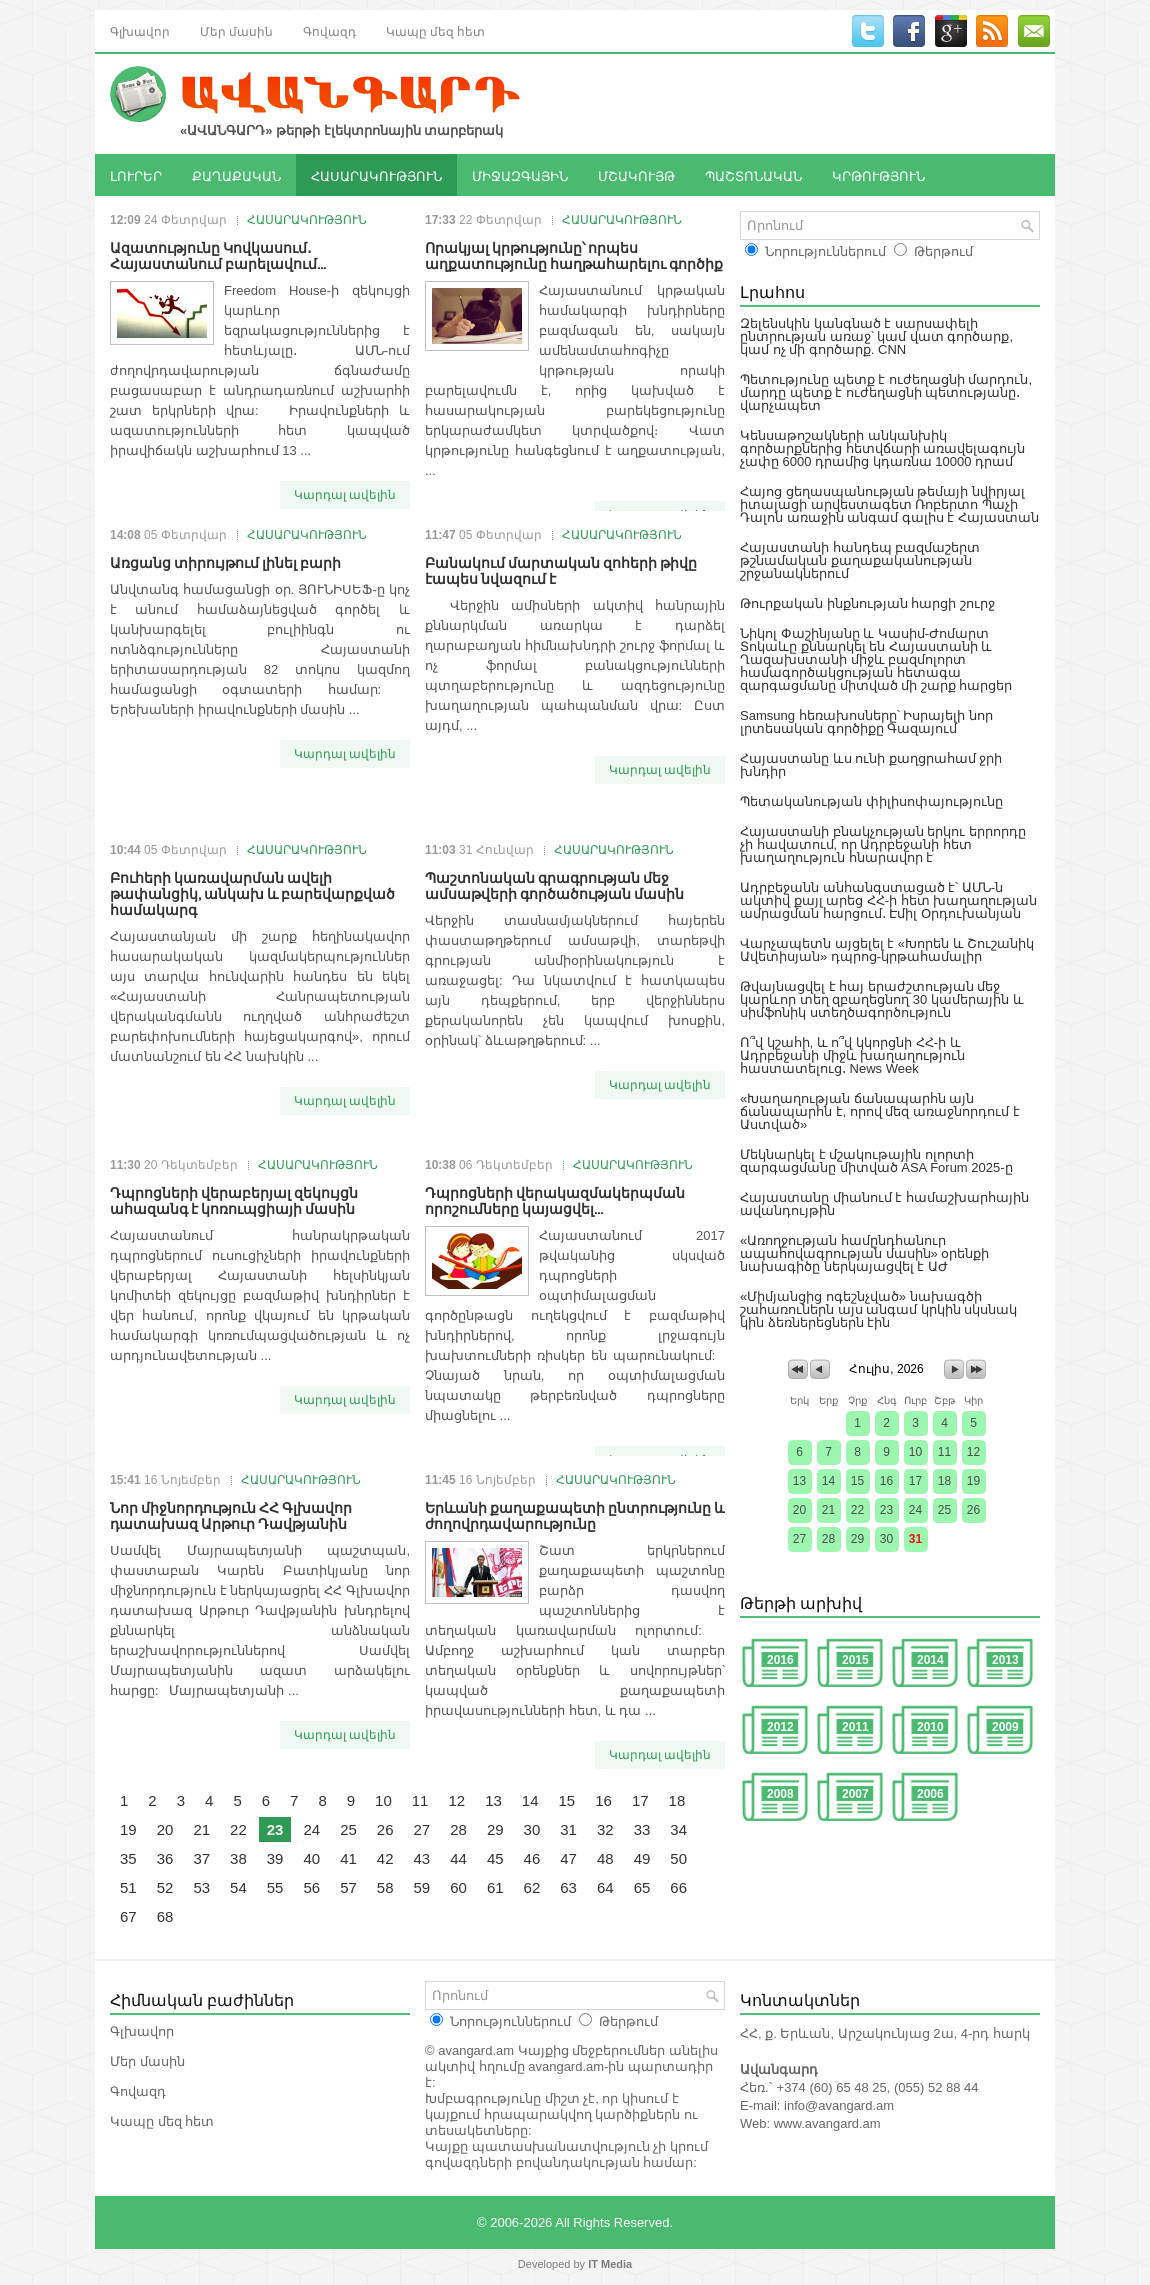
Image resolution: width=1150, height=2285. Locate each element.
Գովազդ (329, 30)
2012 (780, 1727)
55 (275, 1887)
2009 (1005, 1727)
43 (422, 1858)
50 (678, 1858)
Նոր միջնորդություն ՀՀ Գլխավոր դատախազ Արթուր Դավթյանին (231, 1514)
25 (348, 1829)
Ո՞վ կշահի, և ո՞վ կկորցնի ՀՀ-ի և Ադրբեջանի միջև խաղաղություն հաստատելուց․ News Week (852, 1055)
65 (642, 1887)
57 (348, 1887)
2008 (780, 1794)
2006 (930, 1794)
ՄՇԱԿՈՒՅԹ (636, 175)
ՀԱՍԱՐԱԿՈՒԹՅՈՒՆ (376, 175)
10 (383, 1800)
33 (642, 1829)
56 (311, 1887)
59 (422, 1887)
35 (128, 1858)
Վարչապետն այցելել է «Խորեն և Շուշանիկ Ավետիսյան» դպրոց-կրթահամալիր (887, 950)
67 (128, 1916)
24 (311, 1829)
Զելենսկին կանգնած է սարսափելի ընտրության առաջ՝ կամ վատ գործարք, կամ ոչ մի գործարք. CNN (876, 336)
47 (568, 1858)
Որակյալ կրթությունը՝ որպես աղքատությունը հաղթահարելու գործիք (574, 254)
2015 (855, 1660)
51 (128, 1887)
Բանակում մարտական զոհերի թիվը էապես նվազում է (561, 569)
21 (201, 1829)
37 (201, 1858)
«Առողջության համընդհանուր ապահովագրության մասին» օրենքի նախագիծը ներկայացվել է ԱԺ (864, 1253)
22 (238, 1829)
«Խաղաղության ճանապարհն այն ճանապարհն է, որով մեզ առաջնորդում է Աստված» (880, 1111)
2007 (855, 1794)
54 (238, 1887)
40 (311, 1858)
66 (678, 1887)
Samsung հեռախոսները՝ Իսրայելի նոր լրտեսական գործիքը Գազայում (866, 722)
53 (201, 1887)
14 (530, 1800)
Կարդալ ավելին (345, 495)
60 (458, 1887)
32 (605, 1829)
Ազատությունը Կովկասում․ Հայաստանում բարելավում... (218, 254)
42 (385, 1858)
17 (640, 1800)
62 (532, 1887)
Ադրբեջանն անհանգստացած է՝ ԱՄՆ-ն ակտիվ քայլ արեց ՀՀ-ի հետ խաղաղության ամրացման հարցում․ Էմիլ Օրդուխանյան (888, 900)
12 (456, 1800)
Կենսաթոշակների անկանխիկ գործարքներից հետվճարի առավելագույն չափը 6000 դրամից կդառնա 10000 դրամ (882, 448)
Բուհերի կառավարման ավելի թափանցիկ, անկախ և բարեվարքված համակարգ (252, 892)
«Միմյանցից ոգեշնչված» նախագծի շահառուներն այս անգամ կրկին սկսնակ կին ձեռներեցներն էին (878, 1309)
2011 (855, 1727)
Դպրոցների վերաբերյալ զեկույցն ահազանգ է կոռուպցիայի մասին (234, 1199)
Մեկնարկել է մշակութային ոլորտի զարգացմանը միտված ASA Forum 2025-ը (876, 1161)
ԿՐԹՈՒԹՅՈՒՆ (878, 175)
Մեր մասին (236, 30)
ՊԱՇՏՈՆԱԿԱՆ (753, 175)
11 (420, 1800)
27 (422, 1829)
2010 (930, 1727)
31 (568, 1829)
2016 (780, 1660)
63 (568, 1887)
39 (275, 1858)
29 (495, 1829)
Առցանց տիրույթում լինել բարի (225, 561)
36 (165, 1858)
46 (532, 1858)
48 (605, 1858)
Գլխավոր (140, 30)
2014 (930, 1660)
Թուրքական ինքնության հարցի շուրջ (867, 603)
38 (238, 1858)
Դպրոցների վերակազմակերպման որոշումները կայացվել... (555, 1199)
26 (385, 1829)
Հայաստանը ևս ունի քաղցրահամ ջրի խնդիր (871, 765)
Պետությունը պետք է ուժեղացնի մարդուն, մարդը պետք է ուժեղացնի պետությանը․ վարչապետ (886, 392)
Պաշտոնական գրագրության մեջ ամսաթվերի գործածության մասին (554, 884)
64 (605, 1887)
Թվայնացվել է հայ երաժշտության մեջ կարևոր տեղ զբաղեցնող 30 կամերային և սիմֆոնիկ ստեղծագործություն (882, 999)
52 (165, 1887)
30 (532, 1829)
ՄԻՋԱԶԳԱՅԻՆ (520, 175)
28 (458, 1829)
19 (128, 1829)
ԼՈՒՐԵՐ (136, 175)
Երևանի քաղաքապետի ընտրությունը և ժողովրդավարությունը (575, 1514)
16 (603, 1800)
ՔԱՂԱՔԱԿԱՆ (236, 175)
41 (348, 1858)
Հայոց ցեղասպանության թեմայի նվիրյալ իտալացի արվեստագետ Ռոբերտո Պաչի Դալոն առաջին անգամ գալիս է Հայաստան (889, 504)
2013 (1005, 1660)
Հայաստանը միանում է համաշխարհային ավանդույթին (884, 1204)
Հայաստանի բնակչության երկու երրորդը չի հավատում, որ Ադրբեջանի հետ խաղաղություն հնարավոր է (883, 844)
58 (385, 1887)
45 (495, 1858)
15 (567, 1800)
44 (458, 1858)
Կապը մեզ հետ (435, 30)
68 (165, 1916)
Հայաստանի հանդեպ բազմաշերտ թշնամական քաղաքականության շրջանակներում (860, 560)
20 (165, 1829)
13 (493, 1800)
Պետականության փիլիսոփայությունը (871, 801)
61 (495, 1887)
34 (678, 1829)
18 (677, 1800)
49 (642, 1858)
